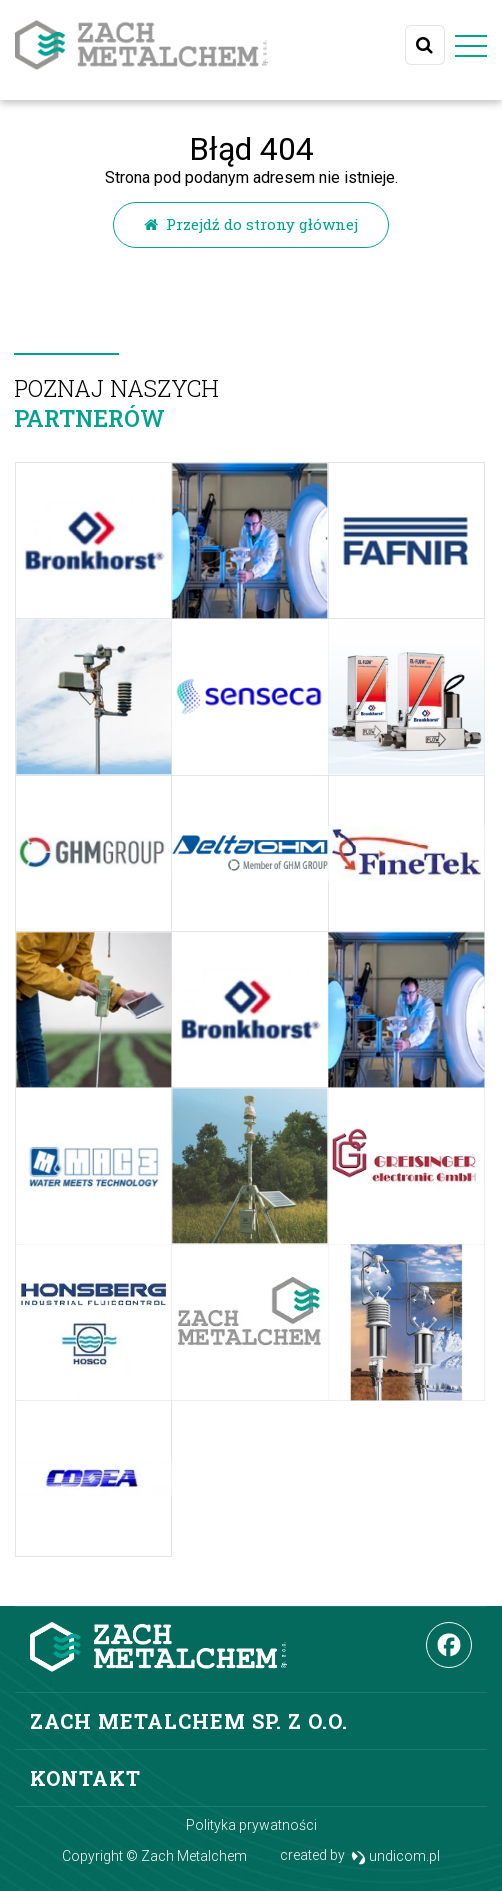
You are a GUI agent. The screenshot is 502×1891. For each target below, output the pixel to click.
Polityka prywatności (251, 1825)
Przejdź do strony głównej (251, 224)
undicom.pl (395, 1856)
